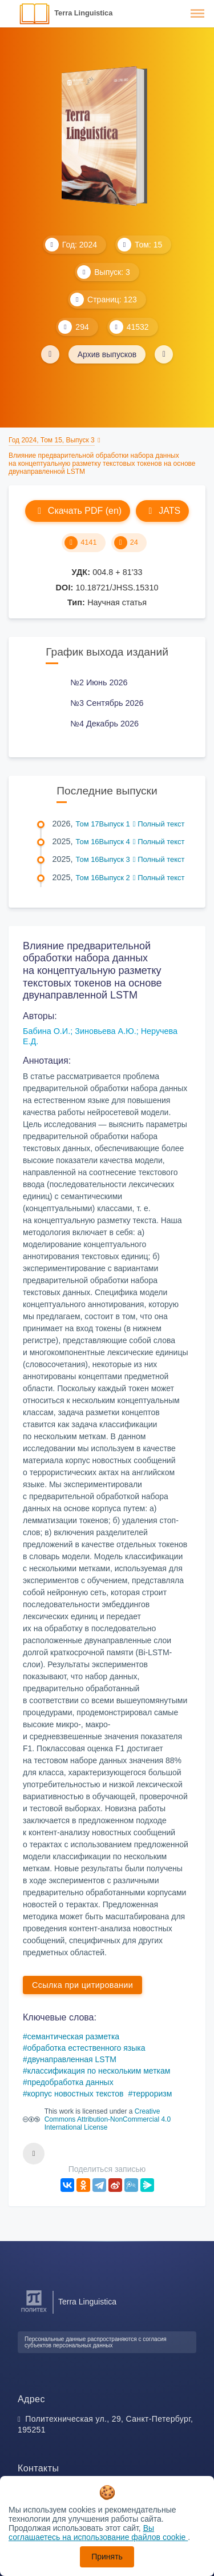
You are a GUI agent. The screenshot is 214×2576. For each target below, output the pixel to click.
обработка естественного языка (86, 2047)
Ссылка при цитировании (82, 1985)
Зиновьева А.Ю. (105, 1031)
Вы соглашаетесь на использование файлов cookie (98, 2532)
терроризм (152, 2093)
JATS (162, 511)
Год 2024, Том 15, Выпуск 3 (52, 440)
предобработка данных (70, 2082)
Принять (107, 2556)
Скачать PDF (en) (78, 511)
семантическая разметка (73, 2036)
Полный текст (159, 824)
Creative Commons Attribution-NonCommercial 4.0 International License (108, 2119)
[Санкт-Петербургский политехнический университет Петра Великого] (34, 2312)
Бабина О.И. (46, 1031)
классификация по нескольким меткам (99, 2070)
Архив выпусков (107, 354)
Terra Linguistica (83, 13)
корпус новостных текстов (75, 2093)
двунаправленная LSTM (71, 2059)
